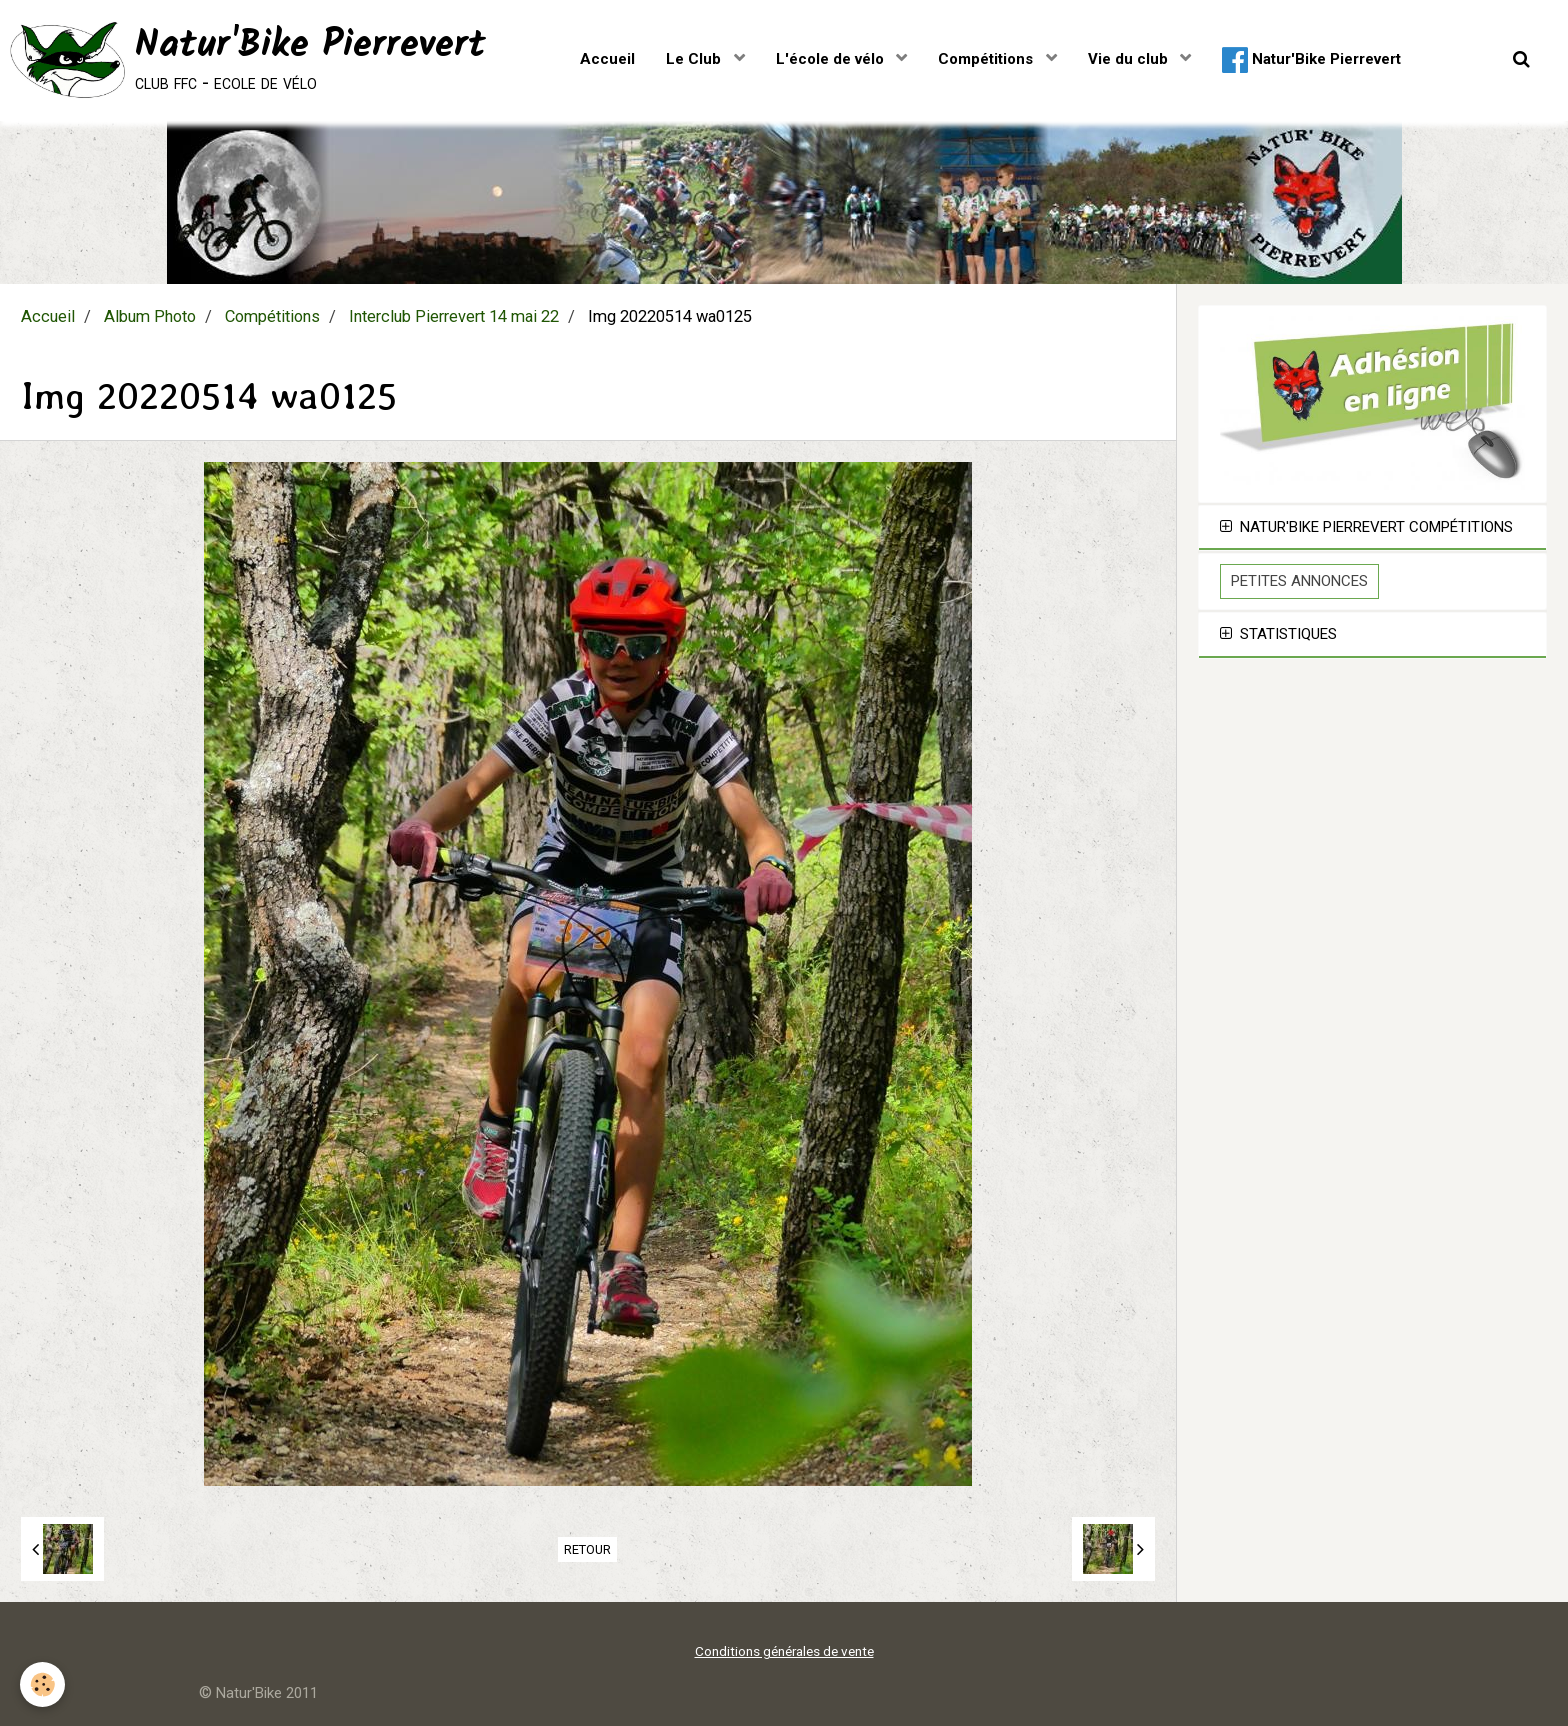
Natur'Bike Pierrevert (1311, 60)
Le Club (695, 59)
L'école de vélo (832, 59)
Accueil (607, 59)
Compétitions (987, 59)
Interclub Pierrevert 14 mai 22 (454, 316)
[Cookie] (42, 1684)
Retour (587, 1549)
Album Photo (150, 316)
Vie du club (1130, 59)
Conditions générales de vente (784, 1651)
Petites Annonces (1299, 581)
